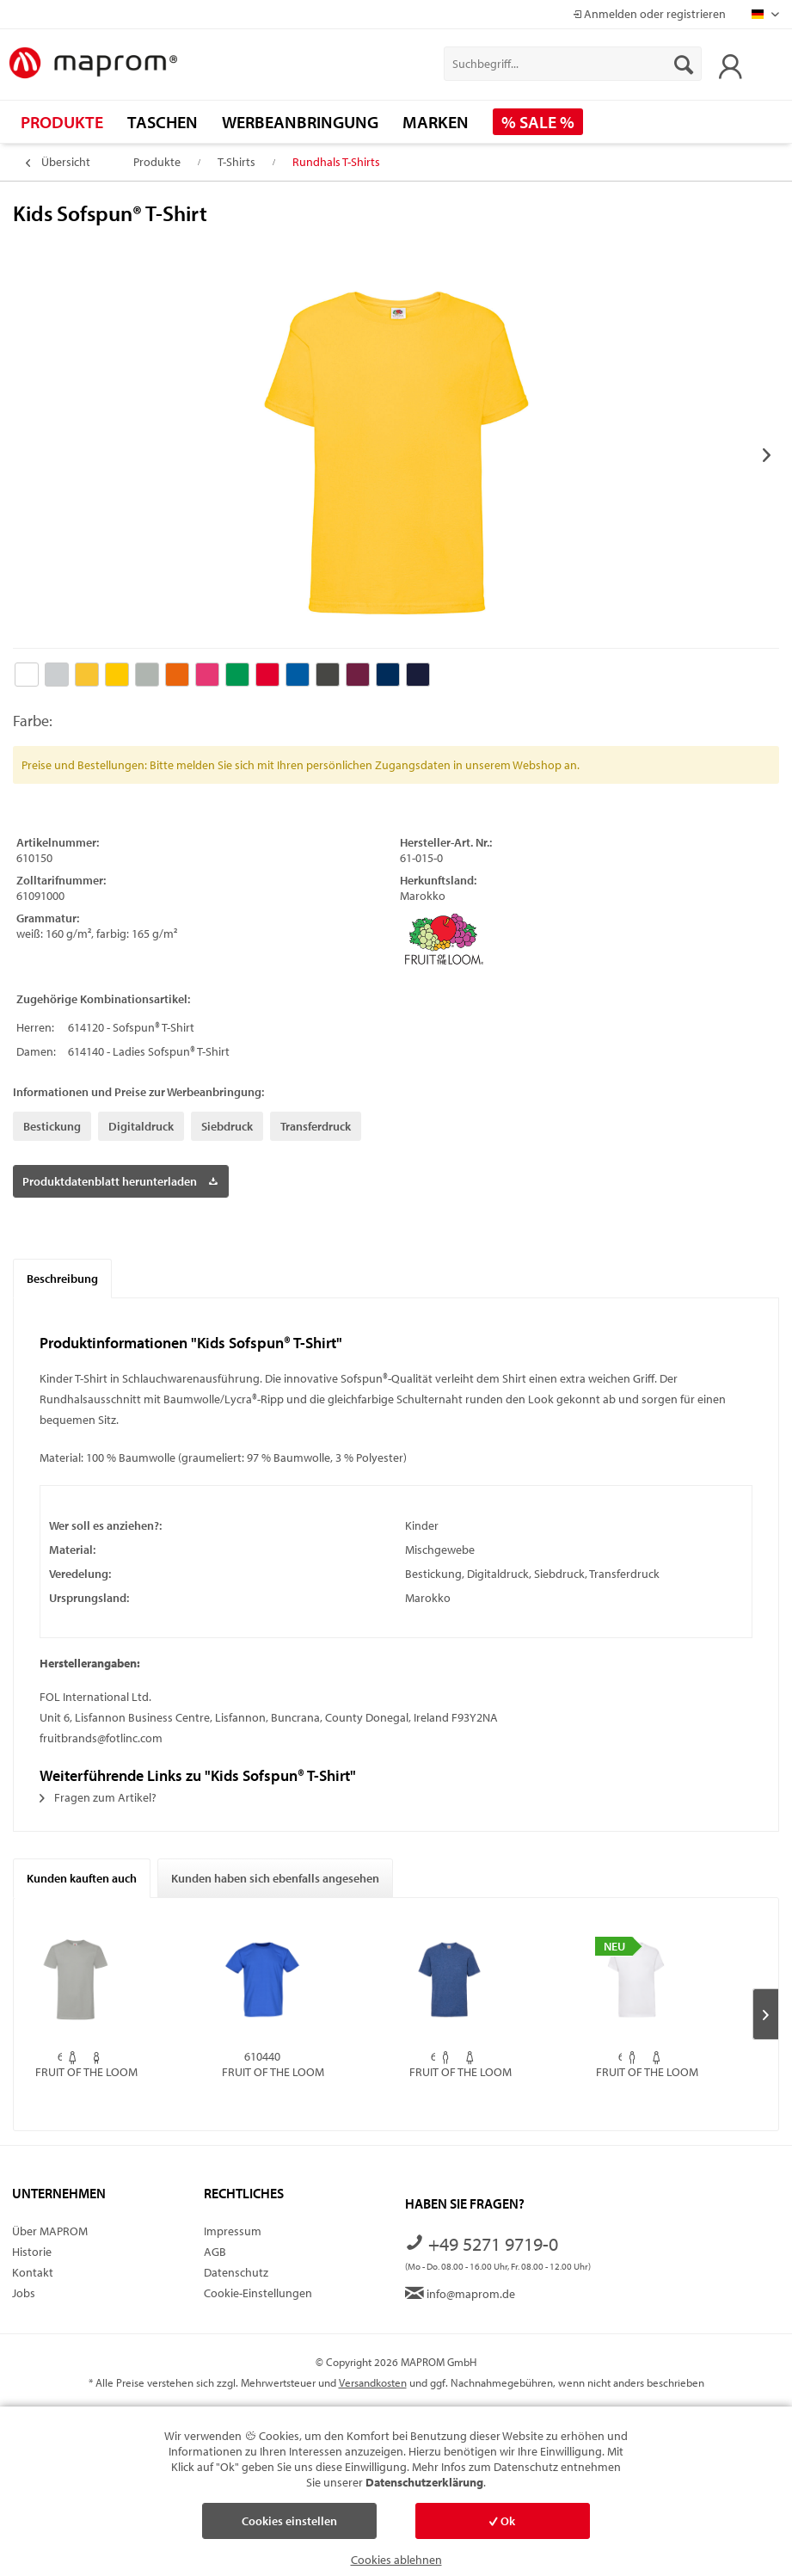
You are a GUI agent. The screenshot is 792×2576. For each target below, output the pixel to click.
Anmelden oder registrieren (649, 14)
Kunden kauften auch (82, 1878)
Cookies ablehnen (396, 2559)
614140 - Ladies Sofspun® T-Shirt (149, 1051)
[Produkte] (62, 122)
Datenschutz (236, 2272)
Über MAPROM (50, 2231)
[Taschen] (162, 122)
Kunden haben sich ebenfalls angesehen (275, 1878)
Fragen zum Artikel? (98, 1797)
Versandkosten (373, 2382)
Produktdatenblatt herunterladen (120, 1178)
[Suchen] (684, 63)
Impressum (232, 2231)
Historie (32, 2251)
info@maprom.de (460, 2294)
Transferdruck (315, 1126)
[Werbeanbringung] (300, 122)
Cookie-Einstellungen (258, 2293)
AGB (215, 2251)
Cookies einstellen (289, 2521)
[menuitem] (572, 63)
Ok (502, 2521)
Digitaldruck (141, 1126)
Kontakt (32, 2272)
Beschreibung (62, 1278)
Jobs (23, 2293)
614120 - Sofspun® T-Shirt (131, 1027)
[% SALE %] (538, 122)
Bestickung (52, 1126)
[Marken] (435, 122)
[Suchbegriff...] (572, 63)
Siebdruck (227, 1126)
